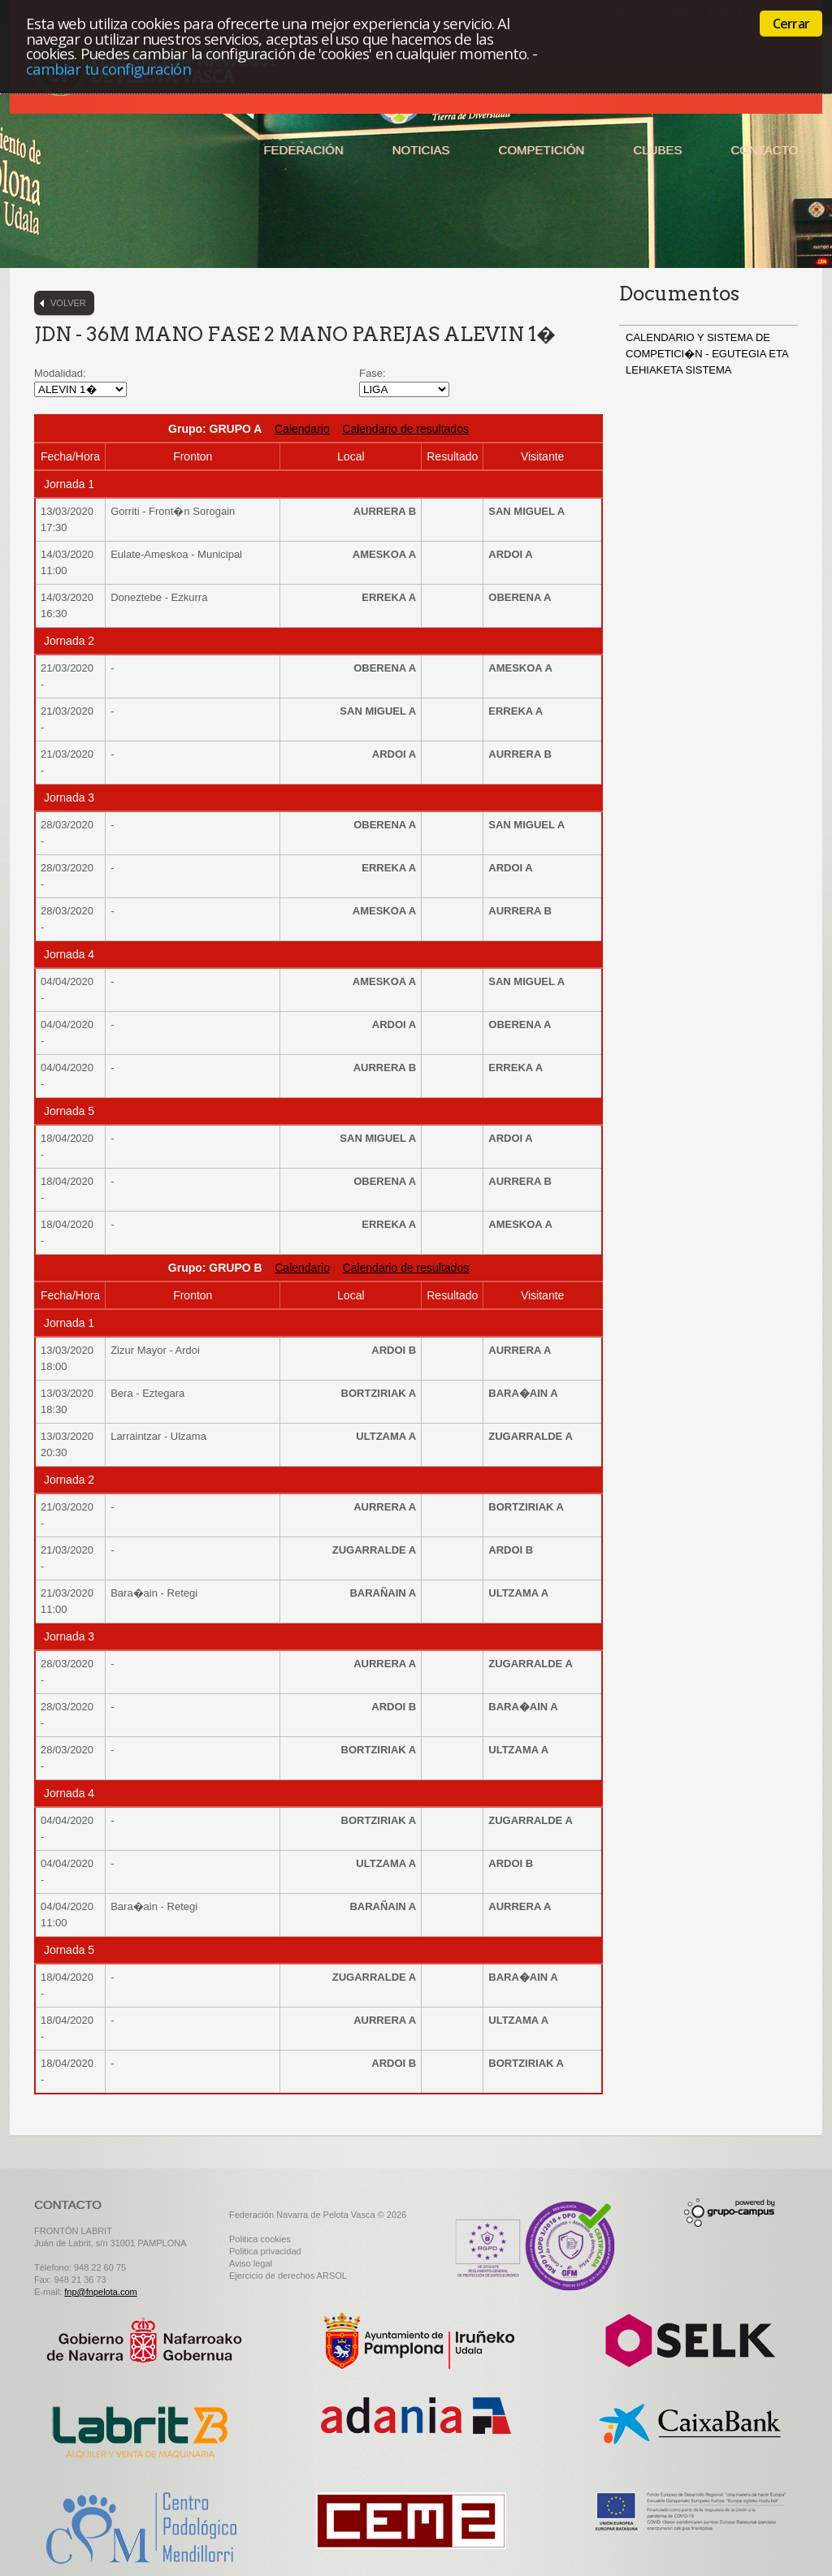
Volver (68, 303)
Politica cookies (260, 2239)
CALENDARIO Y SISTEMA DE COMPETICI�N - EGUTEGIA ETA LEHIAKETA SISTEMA (707, 353)
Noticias (421, 150)
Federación (303, 150)
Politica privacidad (265, 2251)
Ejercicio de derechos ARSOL (288, 2275)
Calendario (302, 428)
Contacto (764, 150)
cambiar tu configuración (108, 68)
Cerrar (791, 23)
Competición (541, 150)
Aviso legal (250, 2263)
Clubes (657, 150)
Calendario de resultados (405, 428)
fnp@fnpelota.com (100, 2292)
